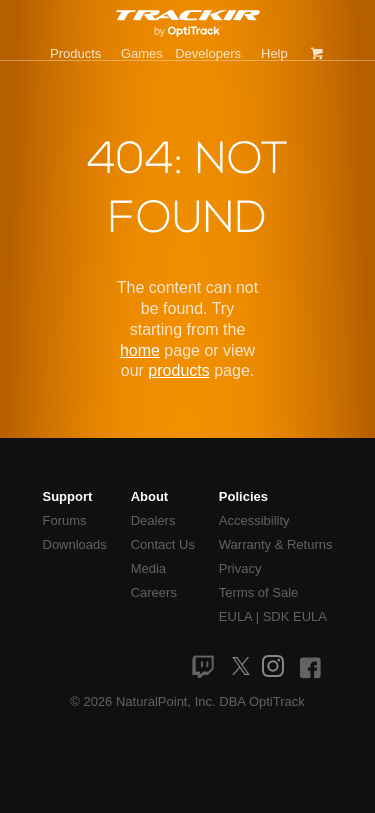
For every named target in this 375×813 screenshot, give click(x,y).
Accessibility (254, 520)
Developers (208, 53)
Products (75, 53)
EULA (235, 616)
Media (148, 568)
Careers (154, 592)
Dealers (153, 520)
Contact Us (163, 544)
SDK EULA (295, 616)
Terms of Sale (258, 592)
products (178, 370)
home (140, 350)
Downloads (75, 544)
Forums (65, 520)
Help (274, 53)
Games (142, 53)
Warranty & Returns (276, 544)
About (150, 496)
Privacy (240, 568)
